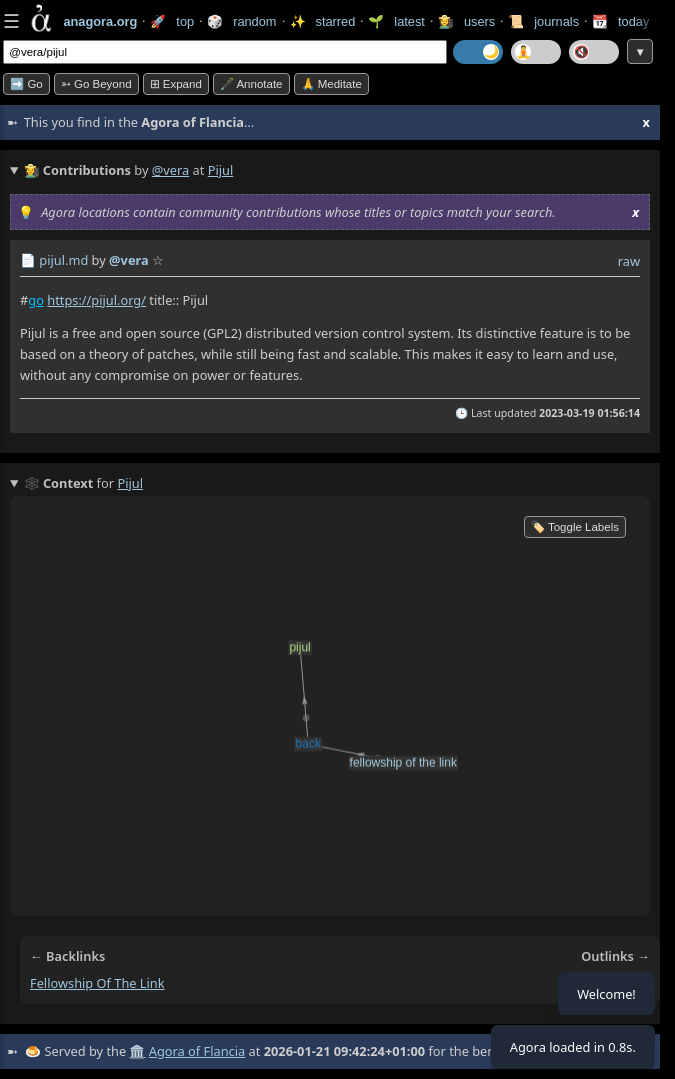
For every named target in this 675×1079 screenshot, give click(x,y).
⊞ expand (176, 84)
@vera (170, 170)
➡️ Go (26, 84)
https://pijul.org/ (96, 300)
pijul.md (63, 260)
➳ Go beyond (96, 84)
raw (629, 261)
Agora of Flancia (197, 1051)
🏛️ (137, 1051)
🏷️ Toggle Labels (575, 527)
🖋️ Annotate (251, 84)
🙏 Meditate (331, 84)
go (36, 300)
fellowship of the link (97, 983)
